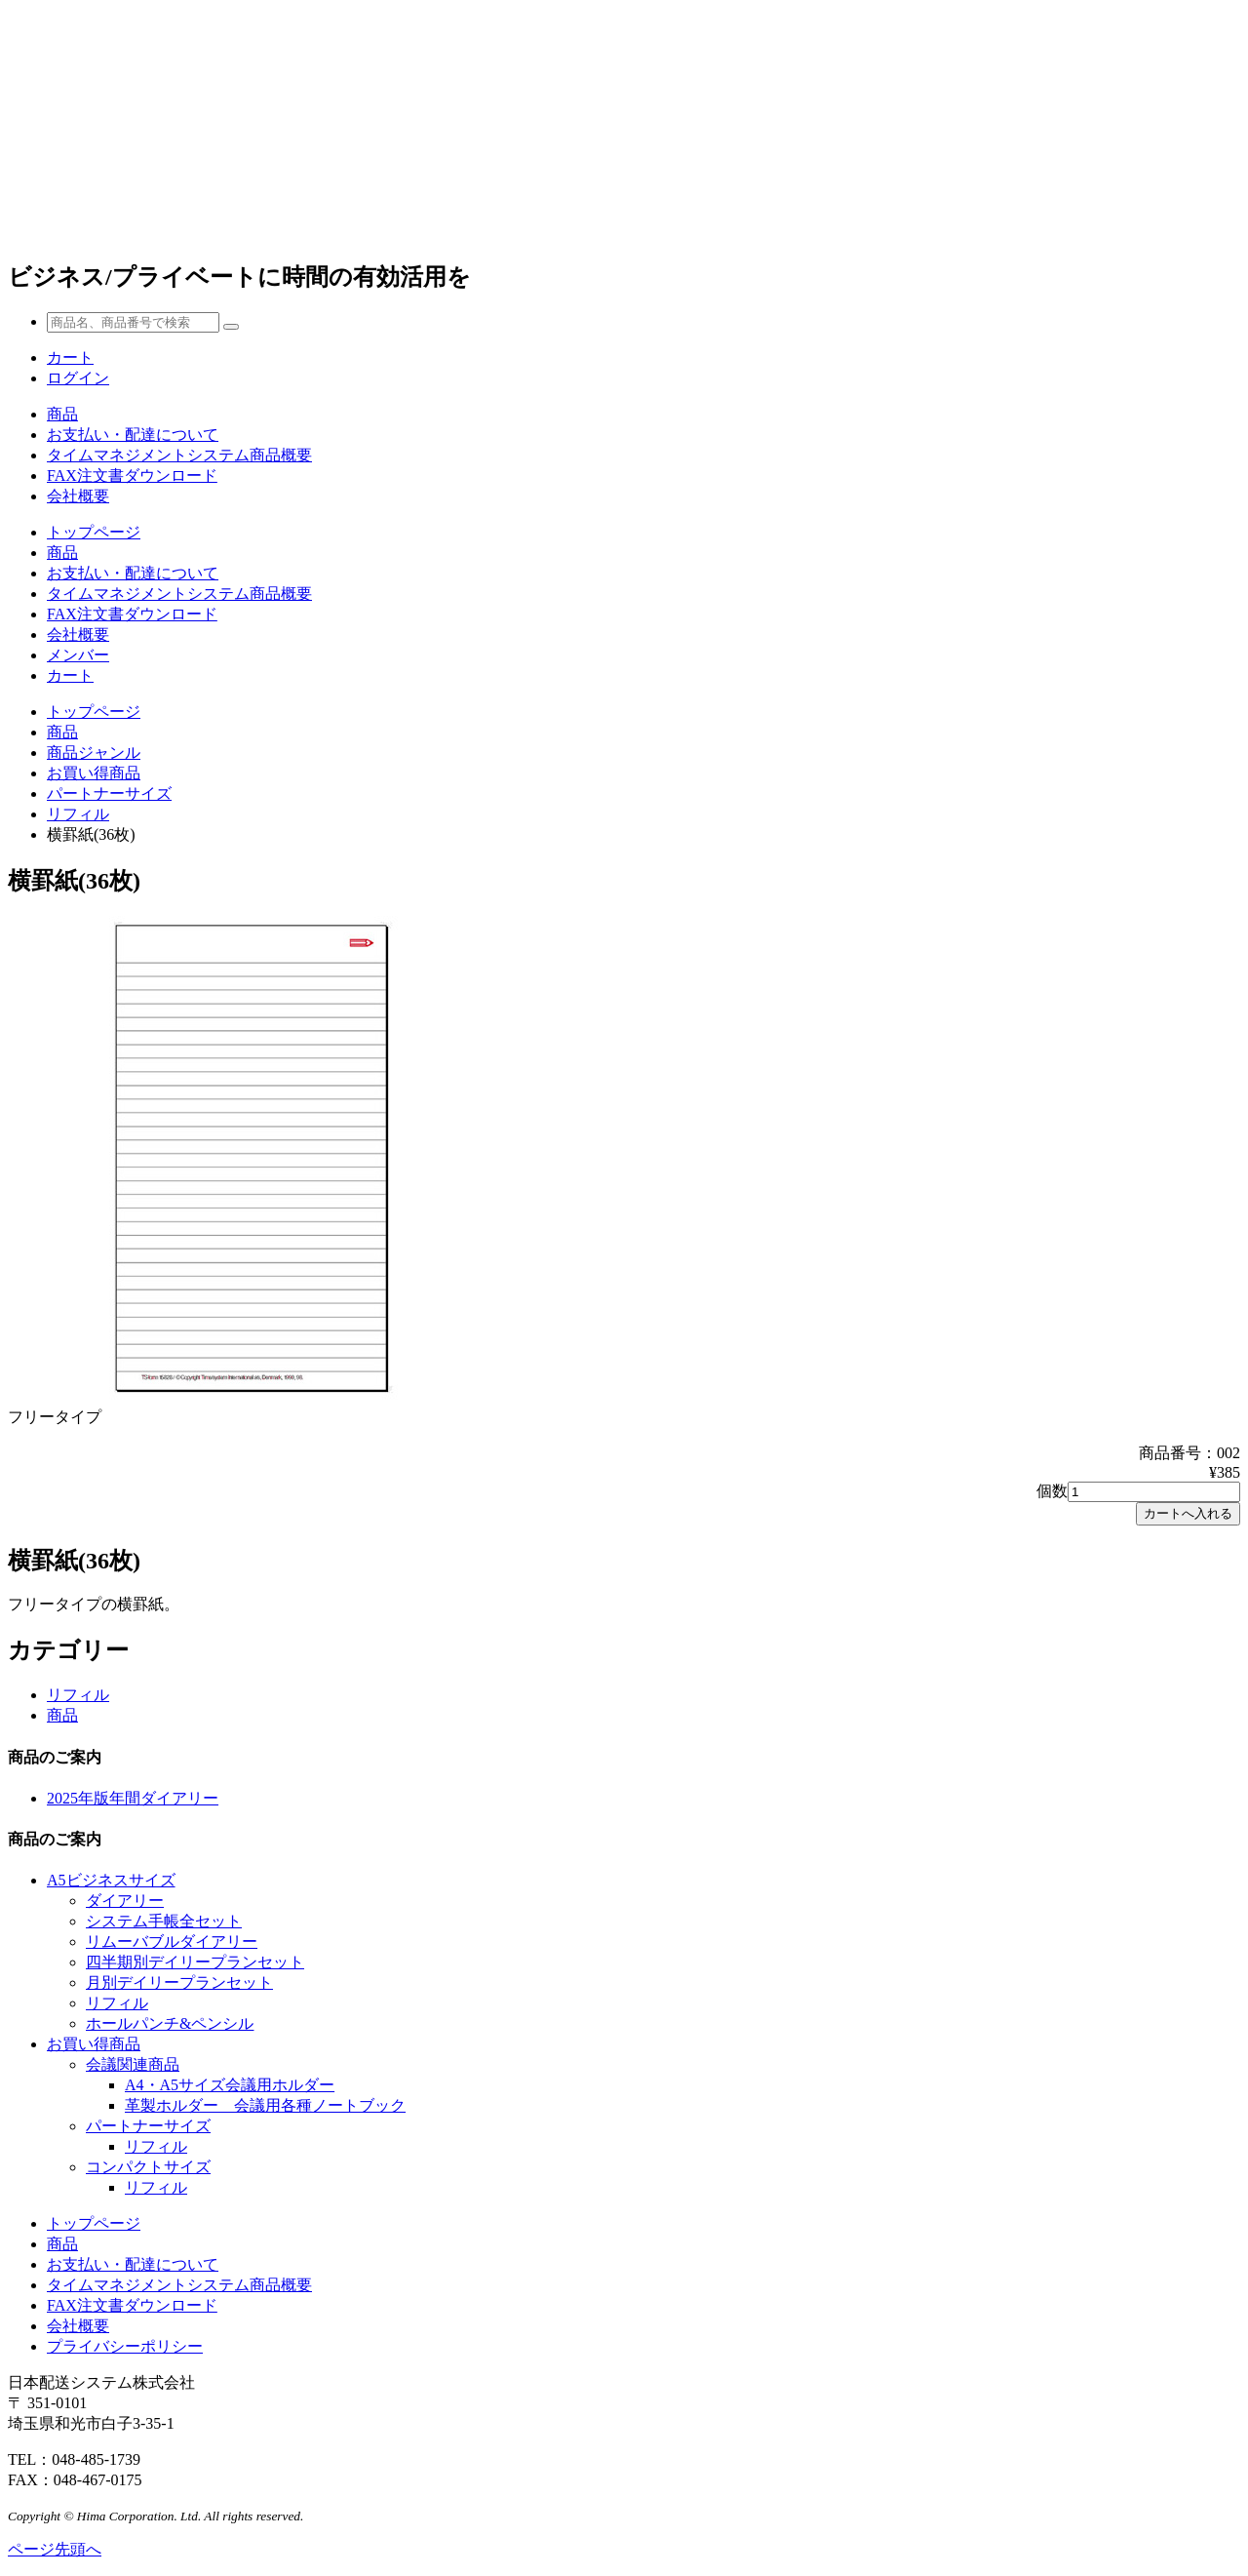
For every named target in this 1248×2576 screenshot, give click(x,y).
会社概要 (78, 496)
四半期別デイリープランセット (195, 1962)
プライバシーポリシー (125, 2346)
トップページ (93, 532)
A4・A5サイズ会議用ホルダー (229, 2085)
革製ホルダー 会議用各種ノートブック (265, 2105)
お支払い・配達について (132, 434)
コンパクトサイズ (148, 2167)
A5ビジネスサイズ (111, 1880)
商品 (62, 414)
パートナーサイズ (109, 793)
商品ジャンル (93, 752)
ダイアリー (125, 1900)
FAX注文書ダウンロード (132, 475)
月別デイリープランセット (179, 1982)
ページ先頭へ (54, 2549)
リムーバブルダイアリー (171, 1941)
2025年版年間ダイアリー (132, 1798)
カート (70, 675)
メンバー (78, 655)
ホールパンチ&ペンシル (170, 2023)
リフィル (78, 814)
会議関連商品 (132, 2064)
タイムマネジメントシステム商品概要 (179, 455)
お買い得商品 (93, 773)
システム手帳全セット (164, 1921)
